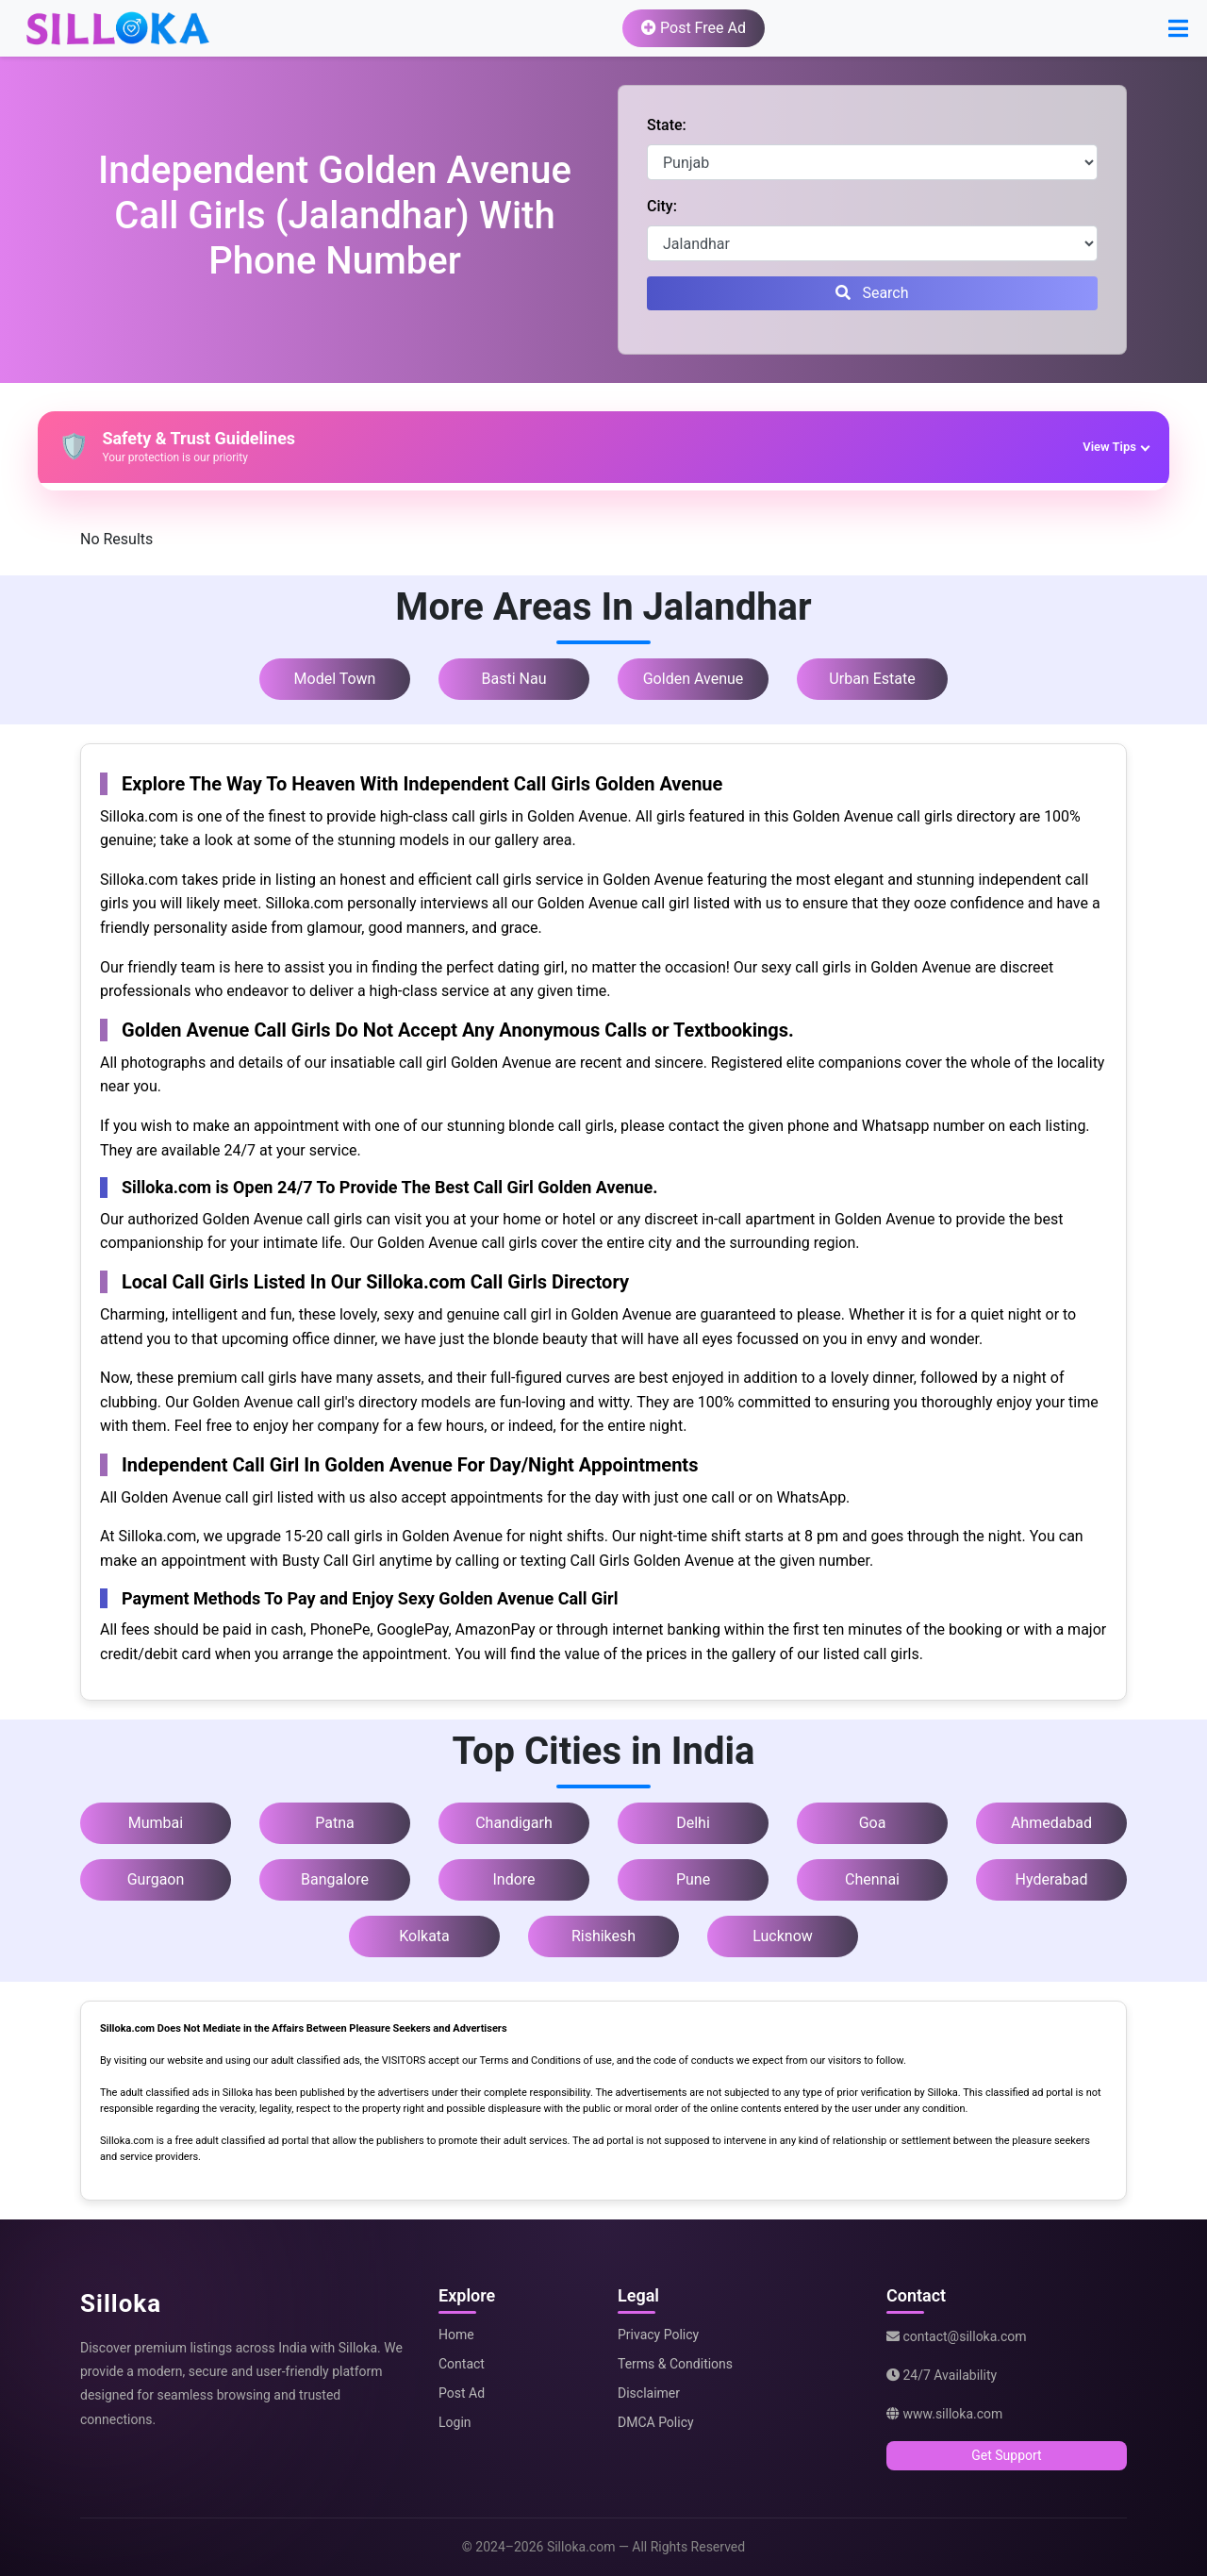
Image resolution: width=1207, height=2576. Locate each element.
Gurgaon (156, 1879)
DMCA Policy (656, 2422)
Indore (513, 1879)
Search (871, 293)
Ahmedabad (1051, 1823)
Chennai (872, 1879)
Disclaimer (649, 2393)
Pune (693, 1879)
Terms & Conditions (675, 2363)
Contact (461, 2363)
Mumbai (155, 1823)
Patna (334, 1823)
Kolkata (424, 1936)
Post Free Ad (693, 28)
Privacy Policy (658, 2334)
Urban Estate (872, 679)
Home (456, 2334)
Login (454, 2422)
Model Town (335, 679)
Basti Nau (514, 679)
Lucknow (782, 1936)
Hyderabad (1052, 1879)
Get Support (1006, 2455)
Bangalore (335, 1879)
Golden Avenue (693, 679)
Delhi (693, 1823)
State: (666, 125)
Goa (872, 1823)
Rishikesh (603, 1936)
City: (662, 206)
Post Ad (461, 2393)
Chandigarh (514, 1823)
